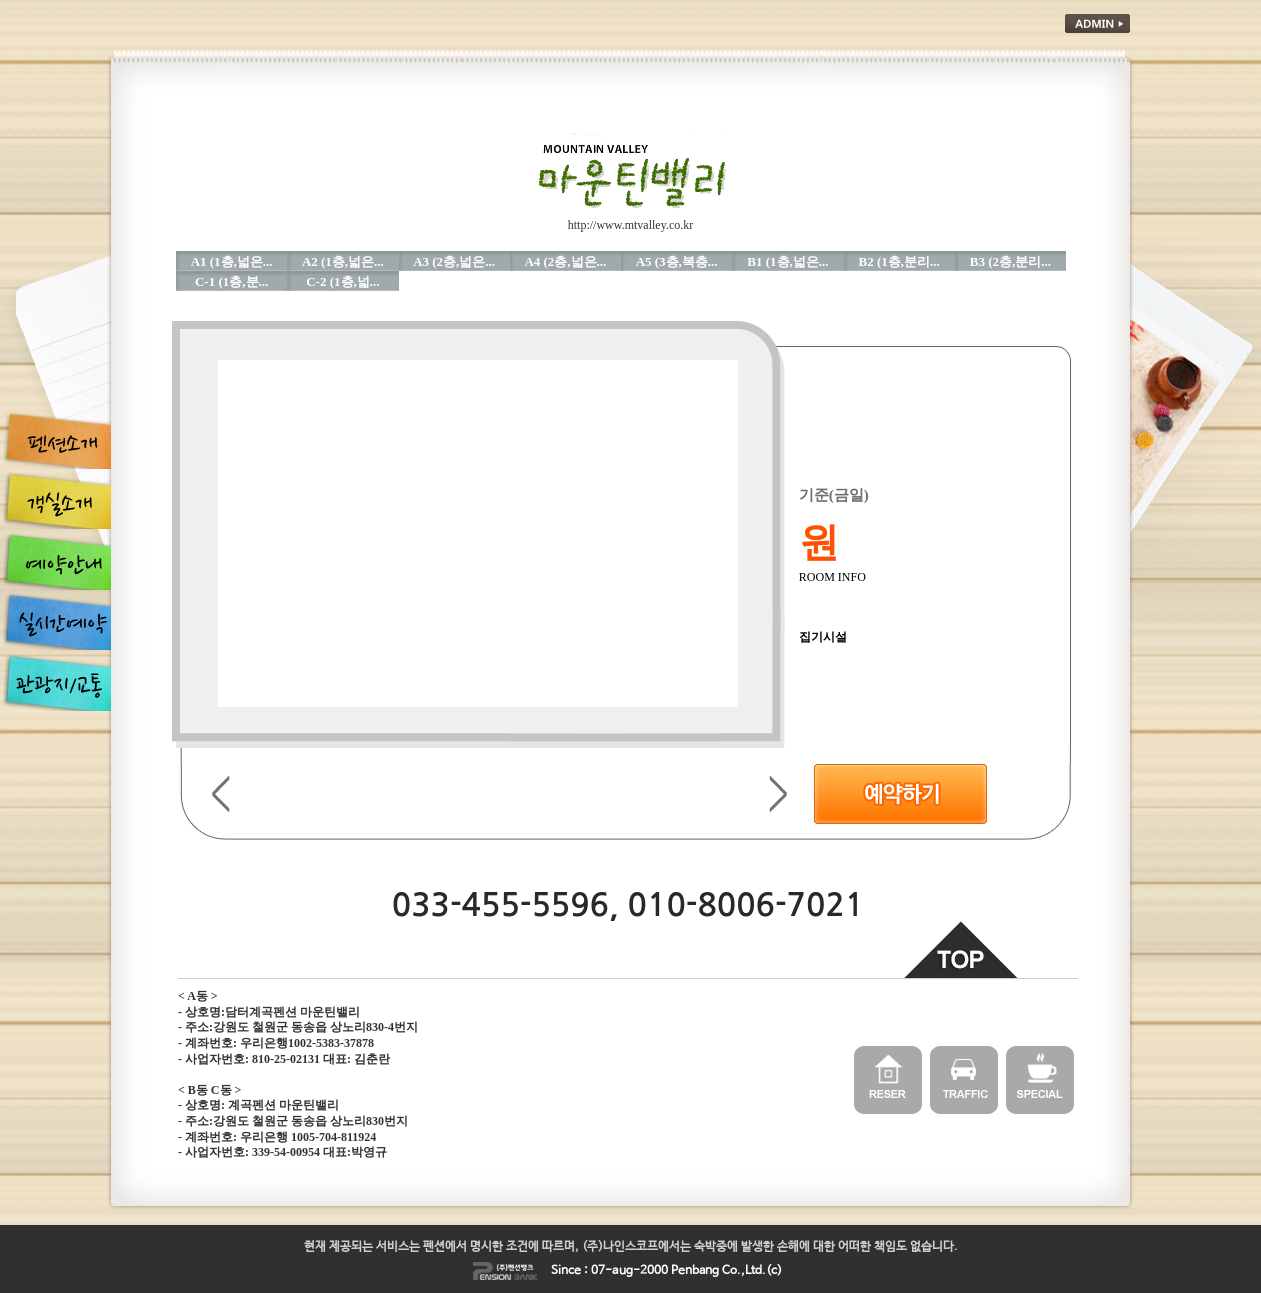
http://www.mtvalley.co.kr (630, 225)
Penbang (695, 1271)
